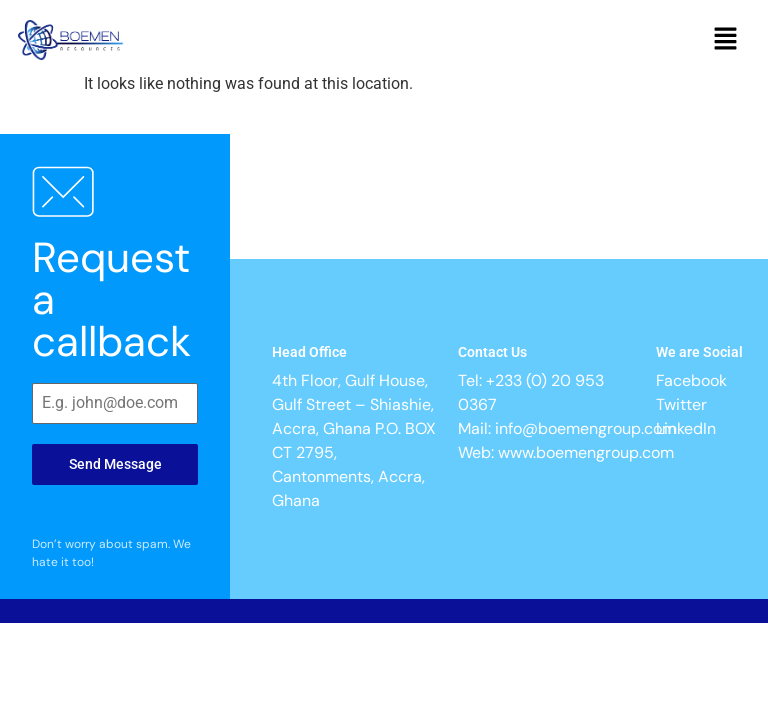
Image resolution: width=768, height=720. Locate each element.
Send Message (115, 464)
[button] (726, 40)
